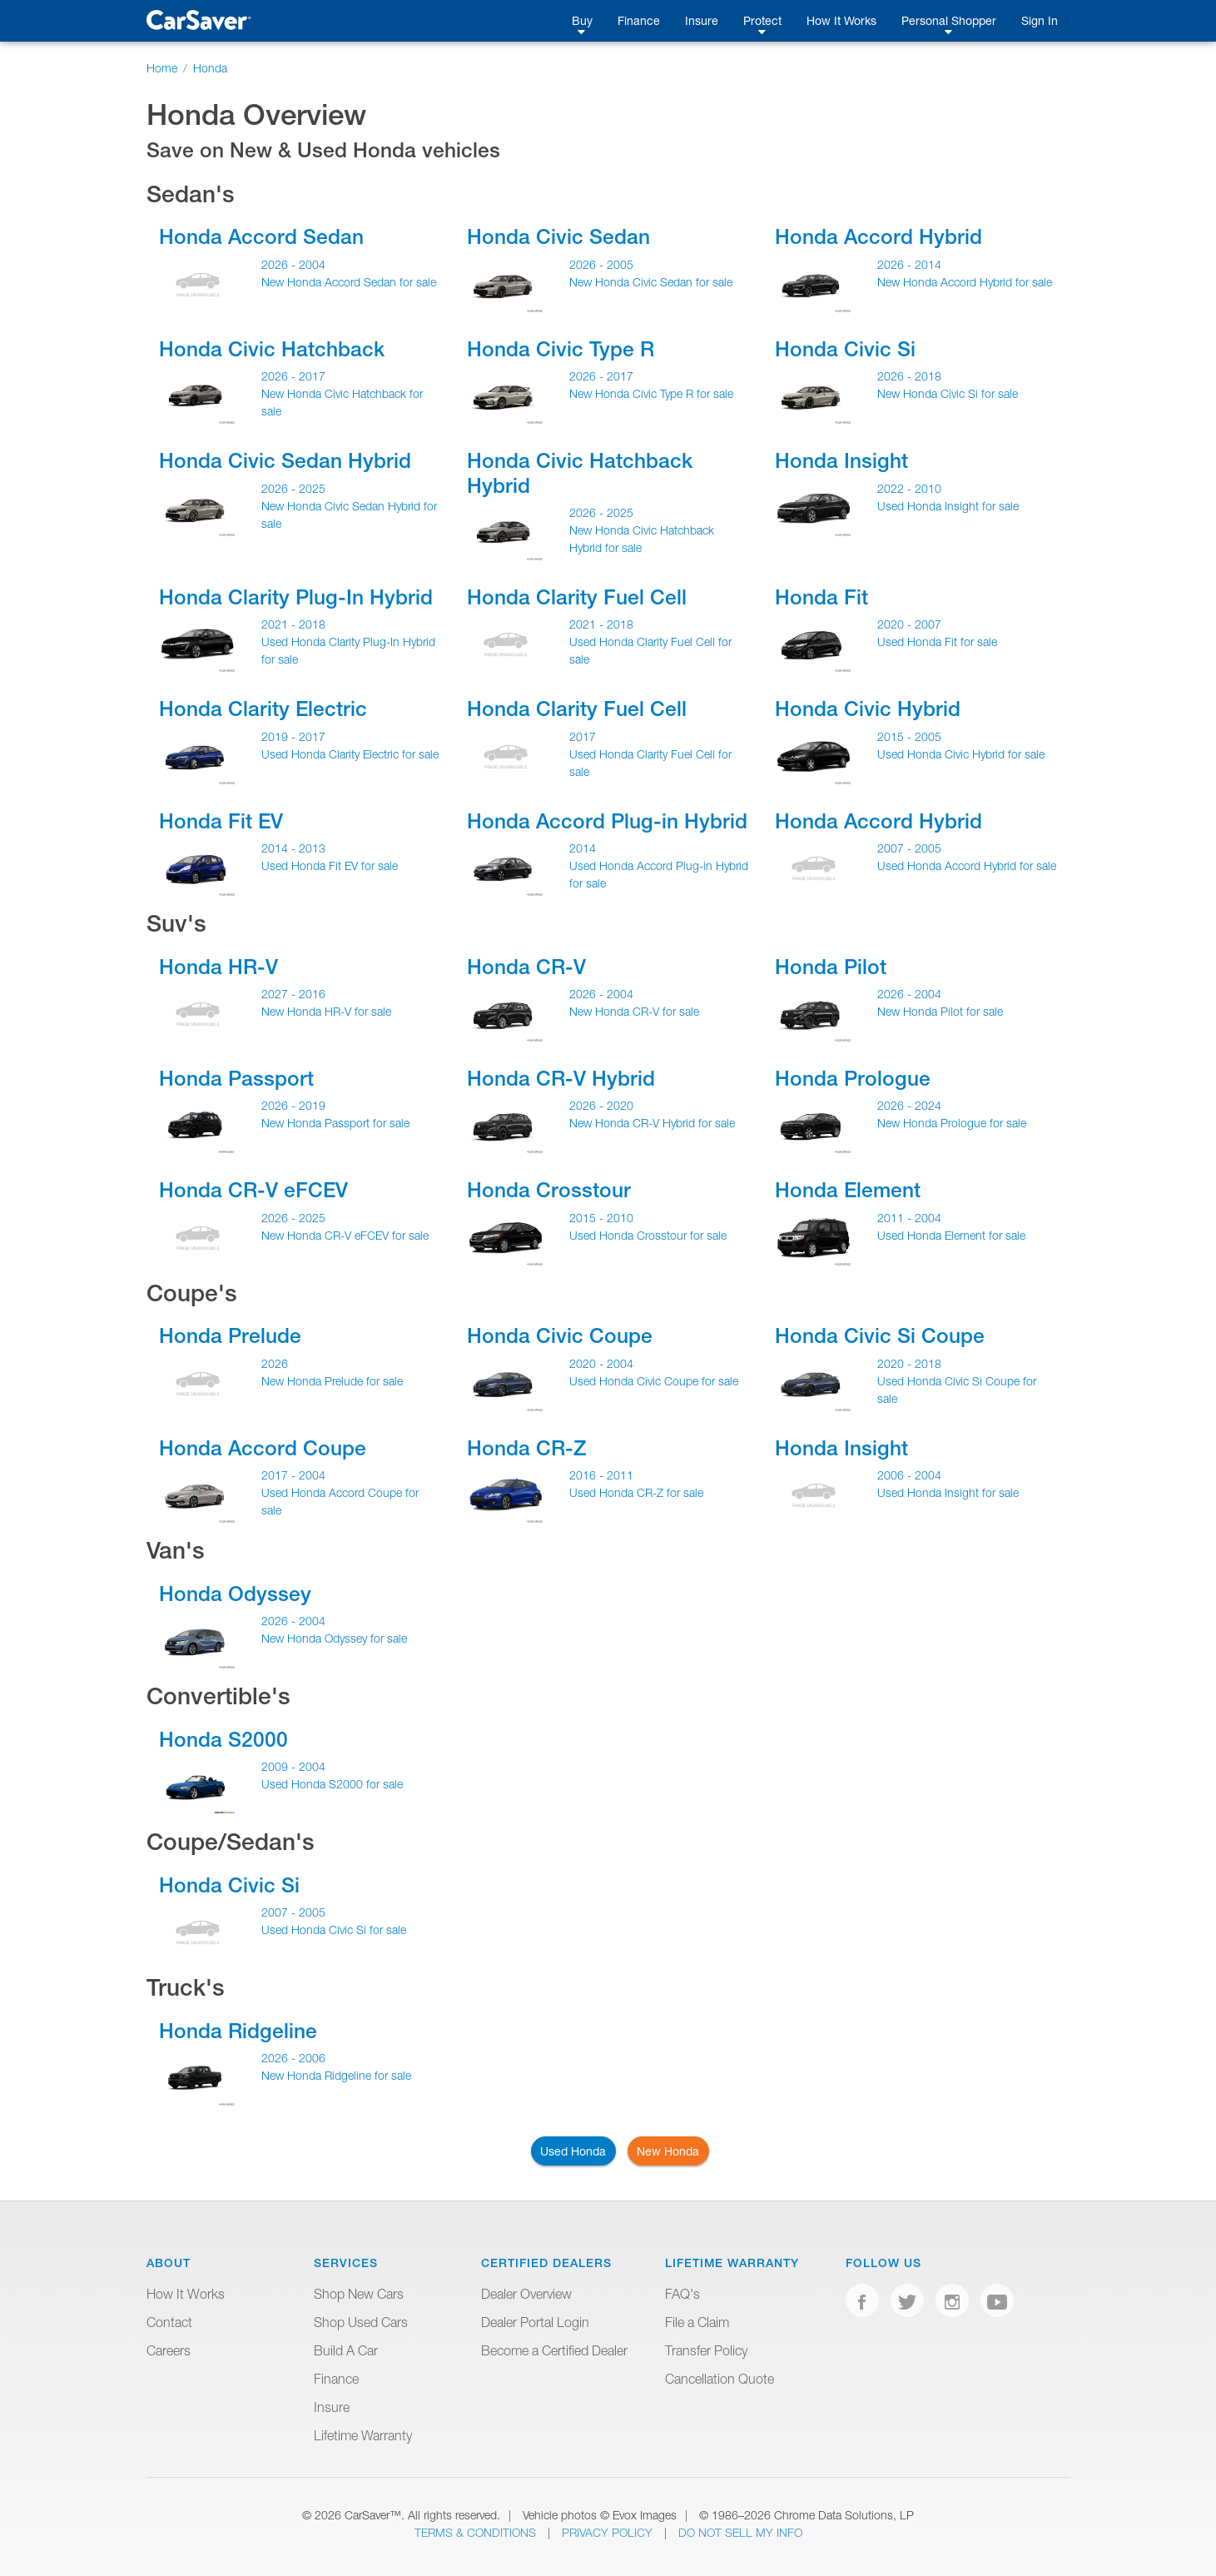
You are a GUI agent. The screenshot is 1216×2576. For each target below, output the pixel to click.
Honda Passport (236, 1078)
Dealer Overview (526, 2293)
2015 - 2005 (909, 736)
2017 (582, 736)
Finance (639, 20)
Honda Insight (841, 460)
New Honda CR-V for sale (634, 1011)
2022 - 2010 (909, 488)
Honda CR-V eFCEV (253, 1189)
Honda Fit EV (221, 821)
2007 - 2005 (909, 848)
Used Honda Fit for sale (937, 641)
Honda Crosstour (549, 1189)
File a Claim (697, 2322)
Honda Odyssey (235, 1593)
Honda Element (848, 1189)
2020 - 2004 (601, 1363)
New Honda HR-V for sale (326, 1011)
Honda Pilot (830, 966)
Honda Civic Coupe (560, 1335)
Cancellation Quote (719, 2378)
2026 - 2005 (601, 264)
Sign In (1039, 20)
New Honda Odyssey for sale (334, 1638)
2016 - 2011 (601, 1475)
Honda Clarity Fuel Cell (577, 597)
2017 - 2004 (293, 1475)
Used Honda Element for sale (951, 1235)
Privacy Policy (609, 2532)
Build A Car (346, 2350)
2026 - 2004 (293, 264)
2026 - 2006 (293, 2058)
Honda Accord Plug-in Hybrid (607, 821)
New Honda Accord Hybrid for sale (964, 282)
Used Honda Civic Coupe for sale (653, 1381)
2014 (582, 848)
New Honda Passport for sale (335, 1123)
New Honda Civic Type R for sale (651, 393)
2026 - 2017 (293, 376)
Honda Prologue (853, 1078)
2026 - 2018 (909, 376)
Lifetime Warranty (363, 2435)
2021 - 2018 (293, 624)
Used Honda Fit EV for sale (329, 865)
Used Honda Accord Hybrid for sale (966, 865)
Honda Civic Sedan (558, 236)
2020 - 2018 (909, 1363)
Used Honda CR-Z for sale (636, 1492)
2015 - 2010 (601, 1218)
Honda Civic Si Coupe (880, 1335)
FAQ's (682, 2293)
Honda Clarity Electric (263, 708)
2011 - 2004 (909, 1218)
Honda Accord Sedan (261, 236)
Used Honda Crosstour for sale (648, 1235)
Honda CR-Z (526, 1448)
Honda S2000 (223, 1739)
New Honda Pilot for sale (940, 1011)
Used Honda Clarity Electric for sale (350, 754)
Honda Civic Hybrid (867, 708)
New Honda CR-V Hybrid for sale (652, 1123)
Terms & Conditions (476, 2532)
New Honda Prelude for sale (332, 1381)
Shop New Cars (359, 2293)
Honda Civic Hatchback (272, 349)
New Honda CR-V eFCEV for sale (345, 1235)
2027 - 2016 (293, 994)
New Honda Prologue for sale (951, 1123)
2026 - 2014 (909, 264)
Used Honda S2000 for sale (332, 1784)
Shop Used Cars (361, 2322)
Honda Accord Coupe (262, 1448)
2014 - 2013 (293, 848)
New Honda (668, 2151)
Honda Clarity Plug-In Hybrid (296, 597)
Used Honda (573, 2151)
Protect (762, 20)
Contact (169, 2322)
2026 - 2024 (909, 1105)
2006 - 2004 (909, 1475)
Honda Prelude (230, 1335)
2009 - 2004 (293, 1766)
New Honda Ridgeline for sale (336, 2075)
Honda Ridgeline (238, 2030)
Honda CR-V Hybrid (561, 1078)
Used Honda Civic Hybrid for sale (961, 754)
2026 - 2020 (601, 1105)
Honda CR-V (526, 966)
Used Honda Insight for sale (948, 506)
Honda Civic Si (845, 349)
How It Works (841, 20)
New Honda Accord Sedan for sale (348, 282)
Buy (582, 20)
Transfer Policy (706, 2350)
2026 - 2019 (293, 1105)
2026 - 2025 (293, 488)
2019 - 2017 (293, 736)
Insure (701, 20)
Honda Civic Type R (560, 349)
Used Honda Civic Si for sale (333, 1929)
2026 (274, 1363)
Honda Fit (821, 597)
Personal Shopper (948, 20)
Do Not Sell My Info (740, 2532)
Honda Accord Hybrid (878, 236)
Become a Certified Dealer (554, 2350)
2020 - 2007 (909, 624)
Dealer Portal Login (535, 2322)
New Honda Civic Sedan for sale (650, 282)
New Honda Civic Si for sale (947, 393)
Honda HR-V (218, 966)
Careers (168, 2350)
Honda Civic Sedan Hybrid (285, 460)
